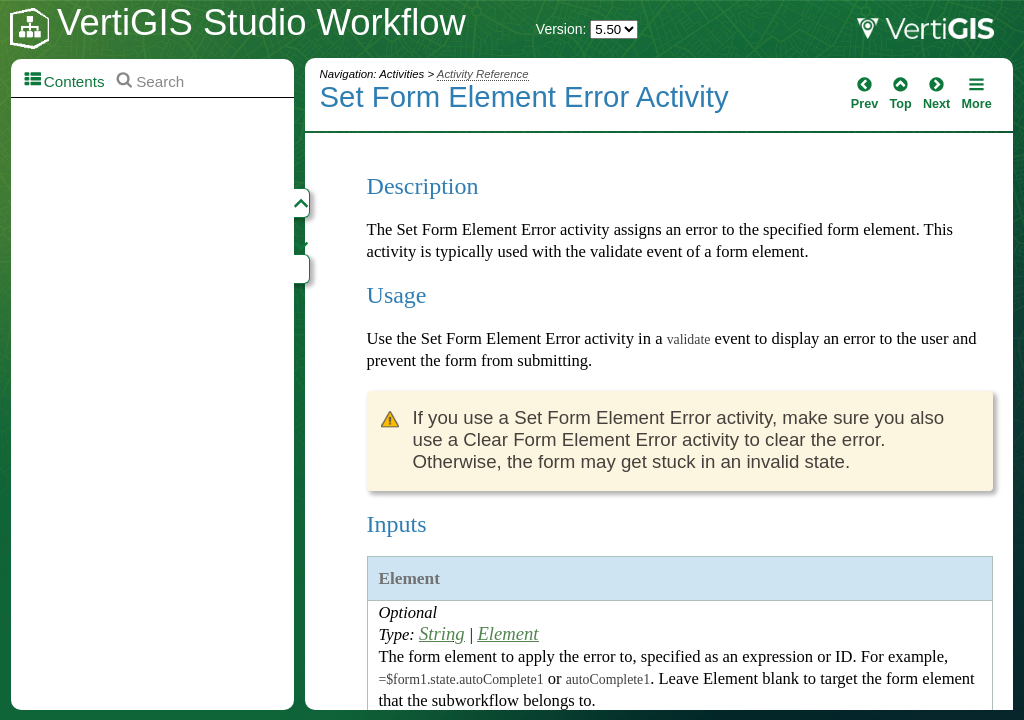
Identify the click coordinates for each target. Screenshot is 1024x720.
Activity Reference (483, 74)
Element (507, 633)
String (442, 633)
